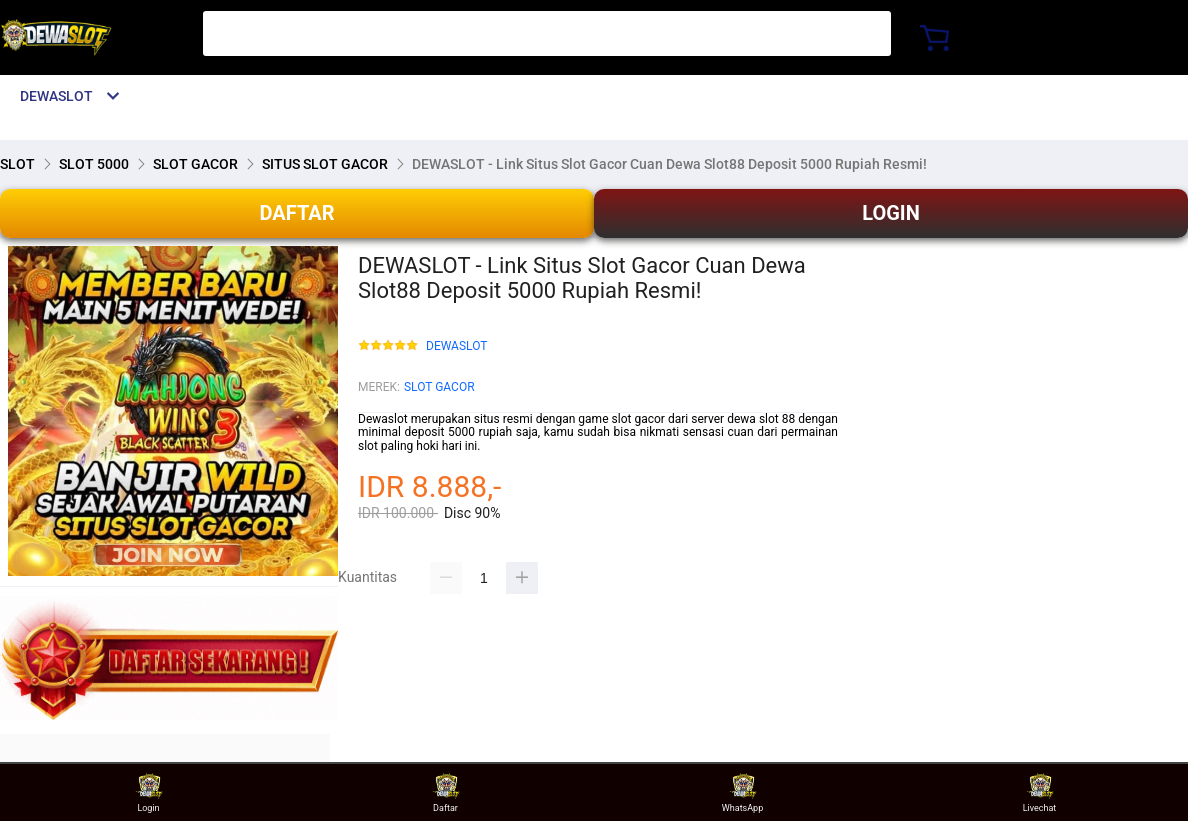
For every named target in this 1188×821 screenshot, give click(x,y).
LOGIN (891, 213)
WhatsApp (742, 792)
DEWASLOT (456, 346)
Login (149, 792)
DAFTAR (296, 213)
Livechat (1040, 792)
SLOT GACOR (439, 387)
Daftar (446, 792)
